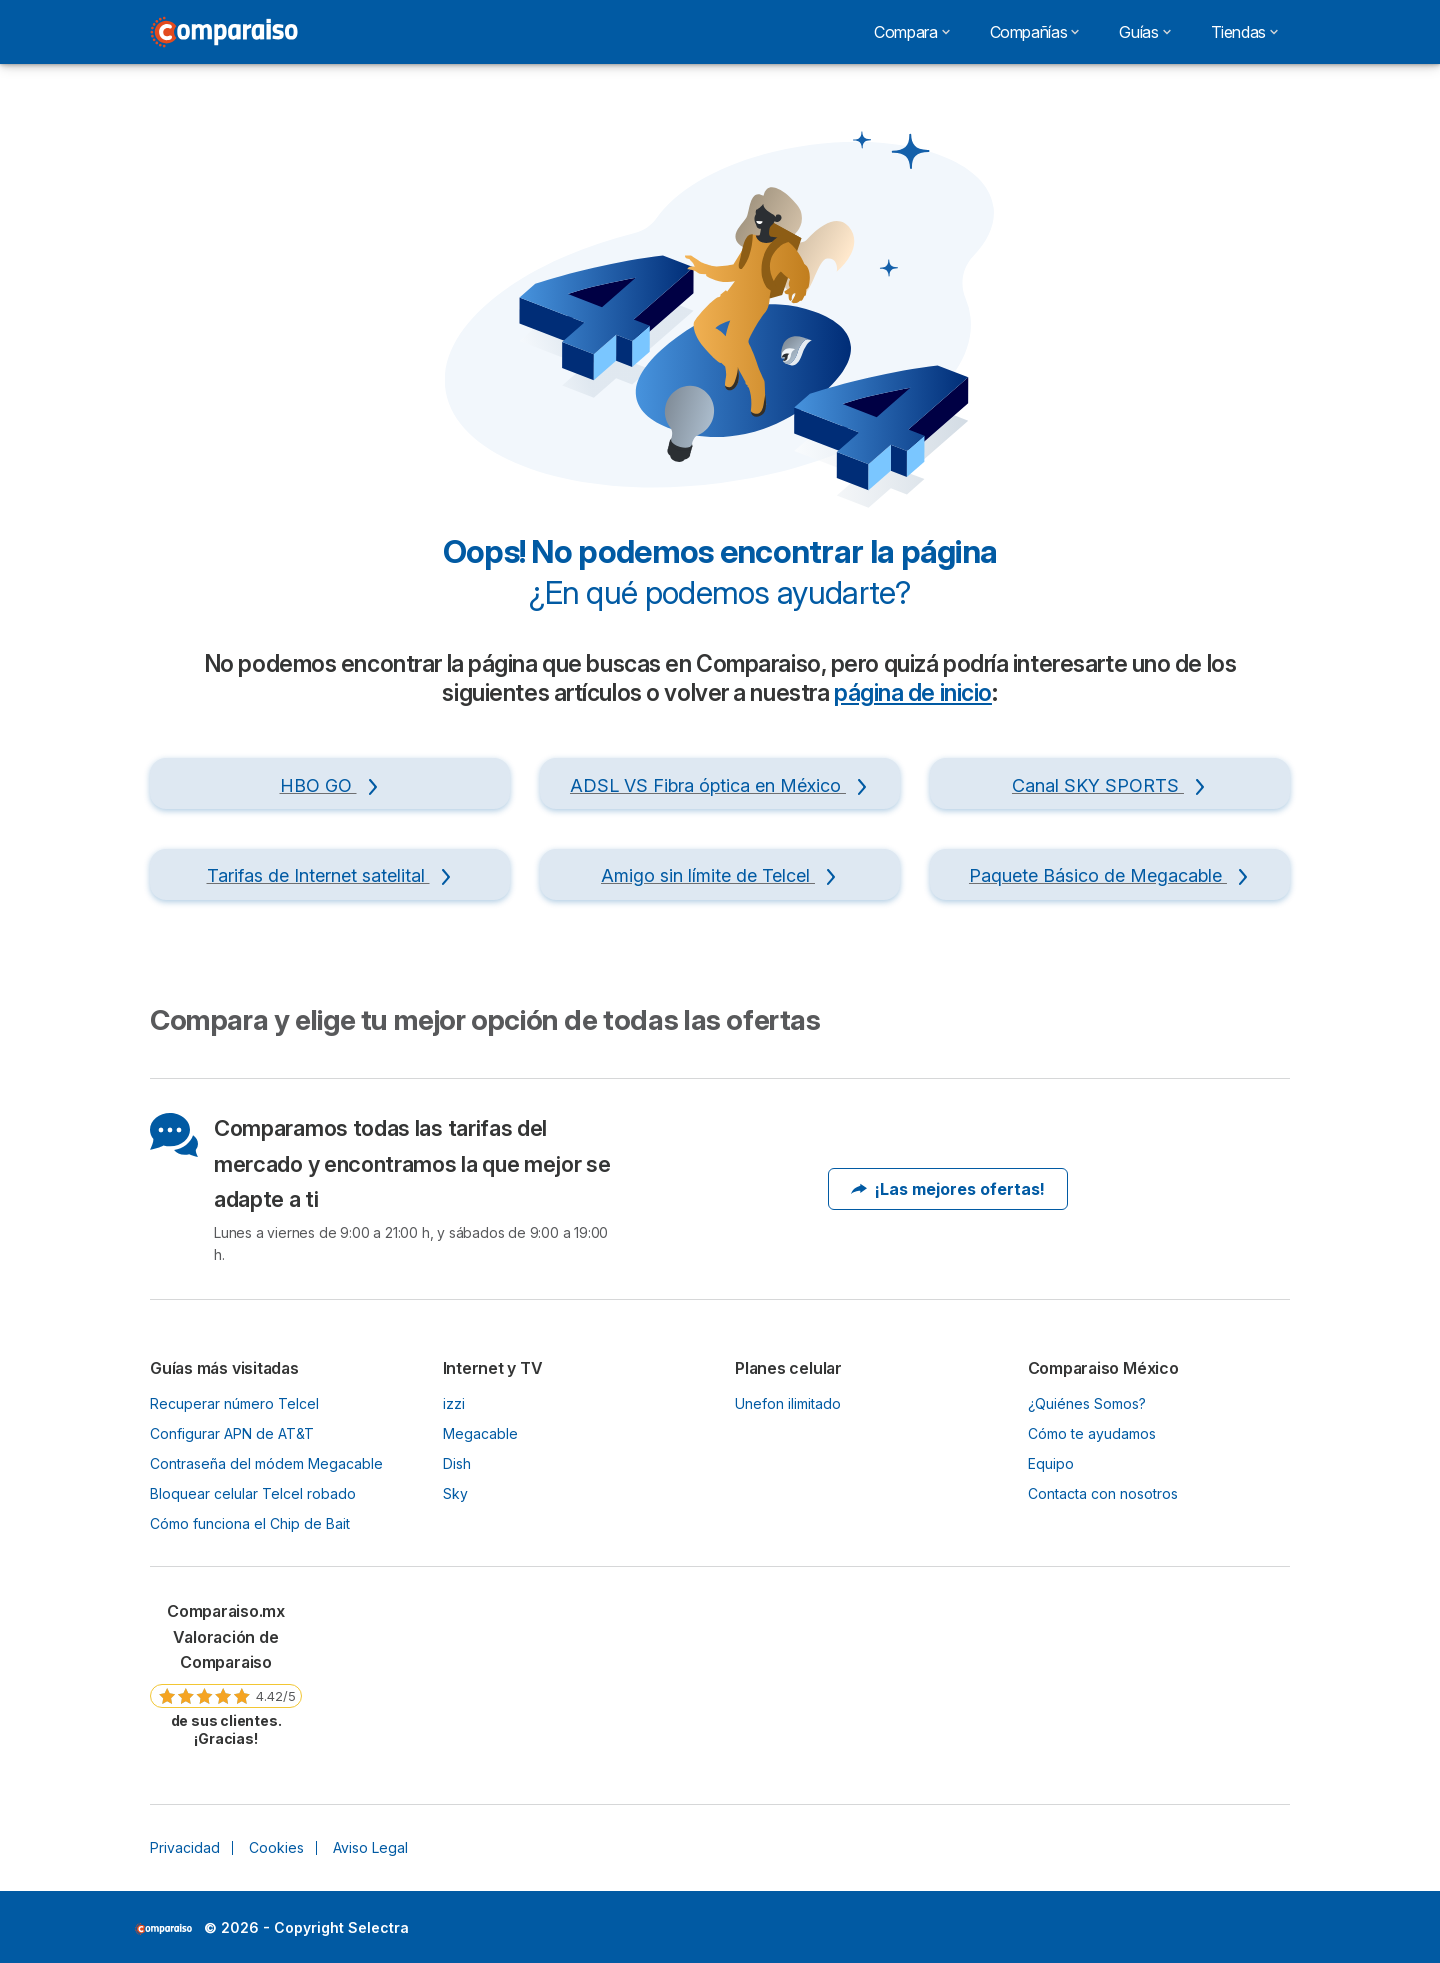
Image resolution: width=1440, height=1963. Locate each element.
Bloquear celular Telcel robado (253, 1493)
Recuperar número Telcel (234, 1403)
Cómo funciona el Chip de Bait (250, 1523)
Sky (455, 1493)
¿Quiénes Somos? (1087, 1403)
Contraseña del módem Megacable (266, 1463)
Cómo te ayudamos (1092, 1433)
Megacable (480, 1433)
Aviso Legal (370, 1847)
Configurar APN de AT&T (232, 1433)
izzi (454, 1403)
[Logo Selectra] (224, 32)
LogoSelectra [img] (163, 1929)
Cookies (276, 1847)
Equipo (1051, 1463)
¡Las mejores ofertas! (948, 1189)
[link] (226, 1673)
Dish (457, 1463)
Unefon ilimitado (788, 1403)
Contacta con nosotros (1103, 1493)
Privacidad (185, 1847)
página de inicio (913, 693)
